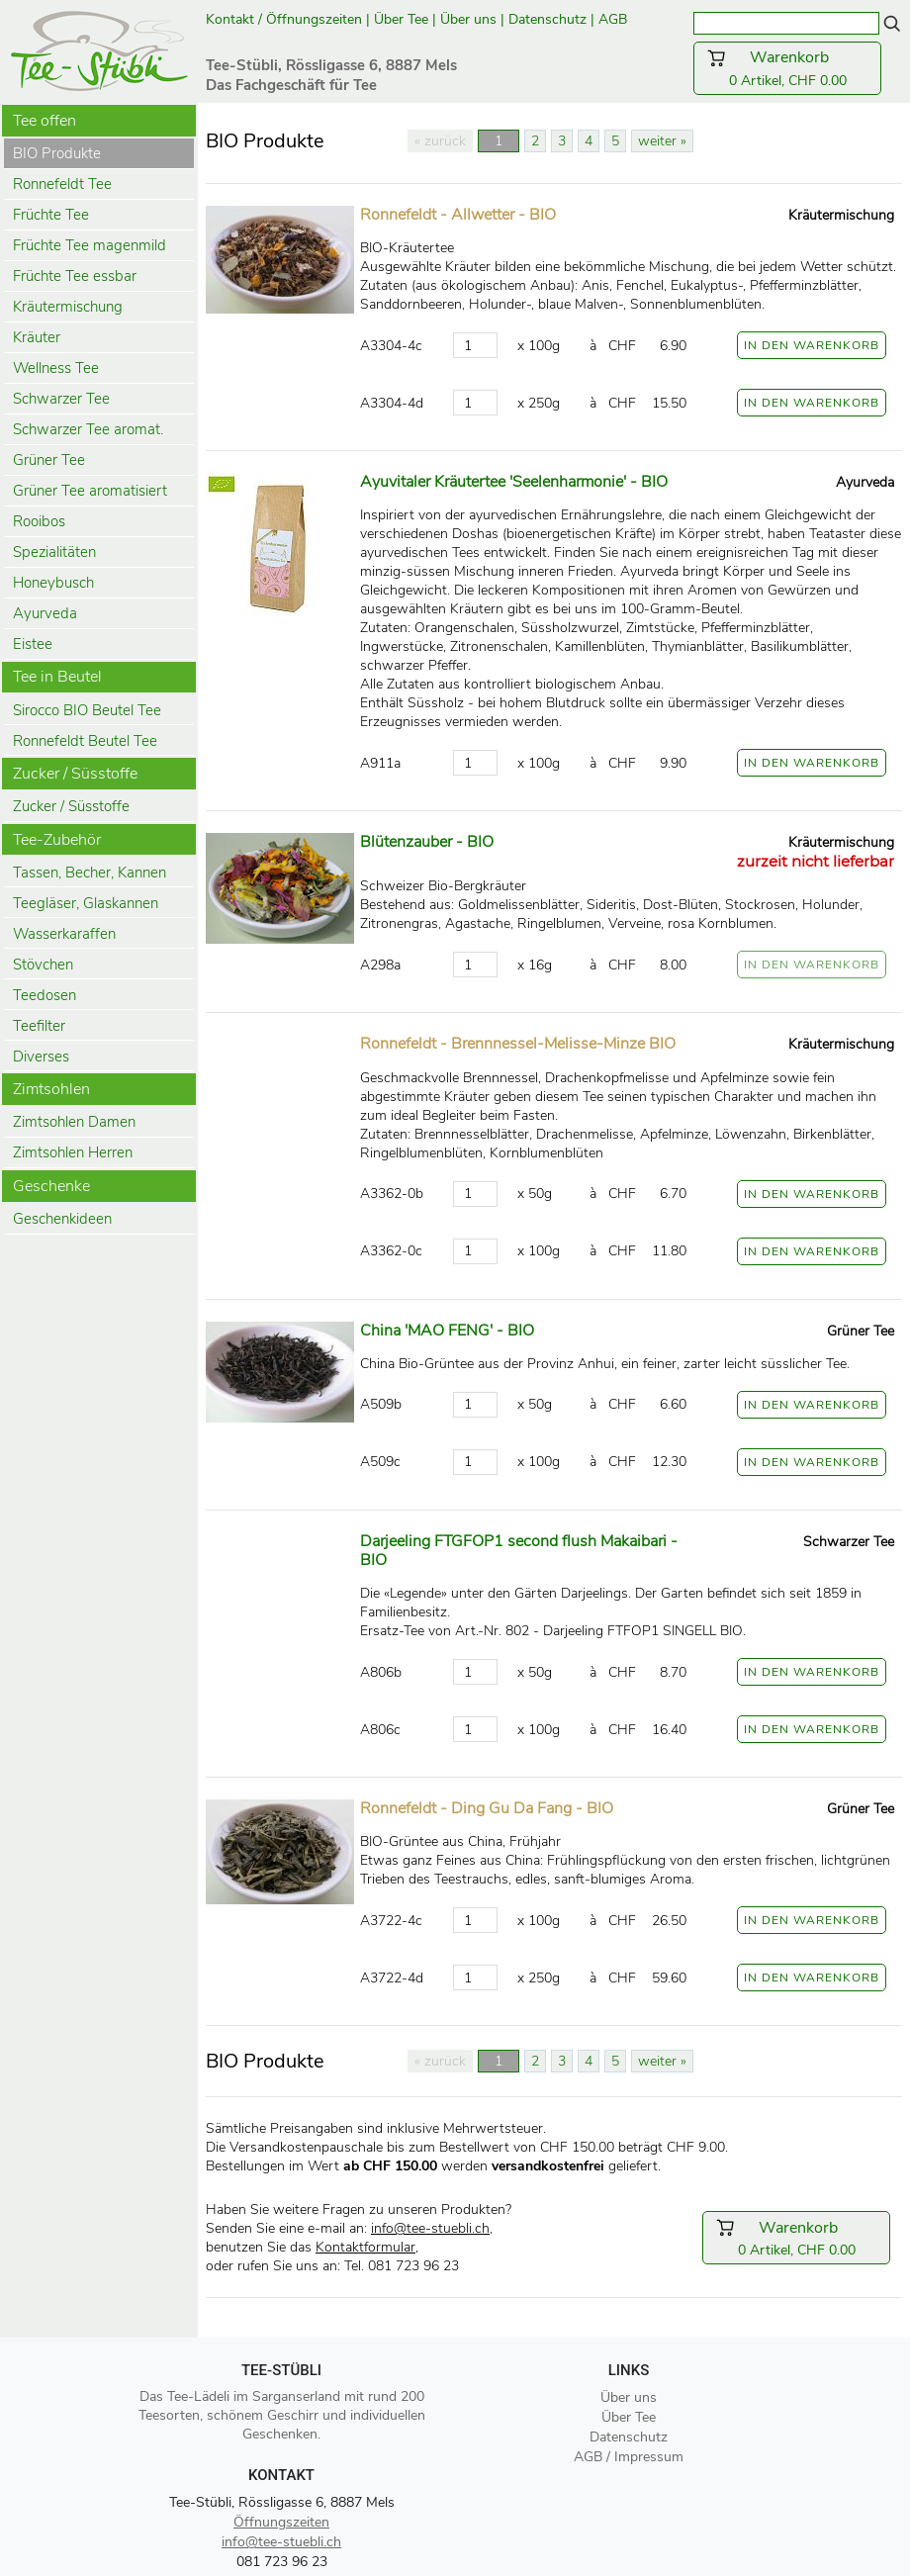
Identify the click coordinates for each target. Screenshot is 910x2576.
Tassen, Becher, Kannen (89, 872)
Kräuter (36, 337)
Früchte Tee (51, 215)
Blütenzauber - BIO (427, 842)
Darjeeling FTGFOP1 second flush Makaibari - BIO (519, 1550)
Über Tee (401, 19)
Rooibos (39, 521)
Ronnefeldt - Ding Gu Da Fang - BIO (486, 1808)
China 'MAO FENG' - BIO (447, 1330)
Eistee (32, 644)
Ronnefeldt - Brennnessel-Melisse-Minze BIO (518, 1044)
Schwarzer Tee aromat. (88, 429)
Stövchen (43, 964)
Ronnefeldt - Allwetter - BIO (458, 215)
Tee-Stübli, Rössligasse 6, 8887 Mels (282, 2502)
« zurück (440, 141)
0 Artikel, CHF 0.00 (787, 68)
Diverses (41, 1056)
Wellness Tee (56, 368)
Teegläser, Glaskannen (85, 903)
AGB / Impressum (628, 2456)
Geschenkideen (62, 1219)
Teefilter (39, 1026)
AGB (614, 19)
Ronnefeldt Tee (62, 184)
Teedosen (44, 995)
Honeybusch (53, 583)
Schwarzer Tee (61, 399)
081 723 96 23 (281, 2561)
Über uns (468, 19)
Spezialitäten (54, 552)
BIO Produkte (57, 153)
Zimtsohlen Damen (74, 1122)
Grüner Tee (49, 460)
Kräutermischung (68, 307)
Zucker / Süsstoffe (71, 806)
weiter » (662, 141)
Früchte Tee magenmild (89, 245)
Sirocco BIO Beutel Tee (87, 710)
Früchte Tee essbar (74, 276)
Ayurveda (45, 613)
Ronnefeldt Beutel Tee (85, 741)
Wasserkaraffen (64, 934)
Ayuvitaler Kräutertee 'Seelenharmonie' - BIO (514, 482)
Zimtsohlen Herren (73, 1152)
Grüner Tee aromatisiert (90, 491)
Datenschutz (547, 19)
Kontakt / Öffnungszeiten (284, 19)
